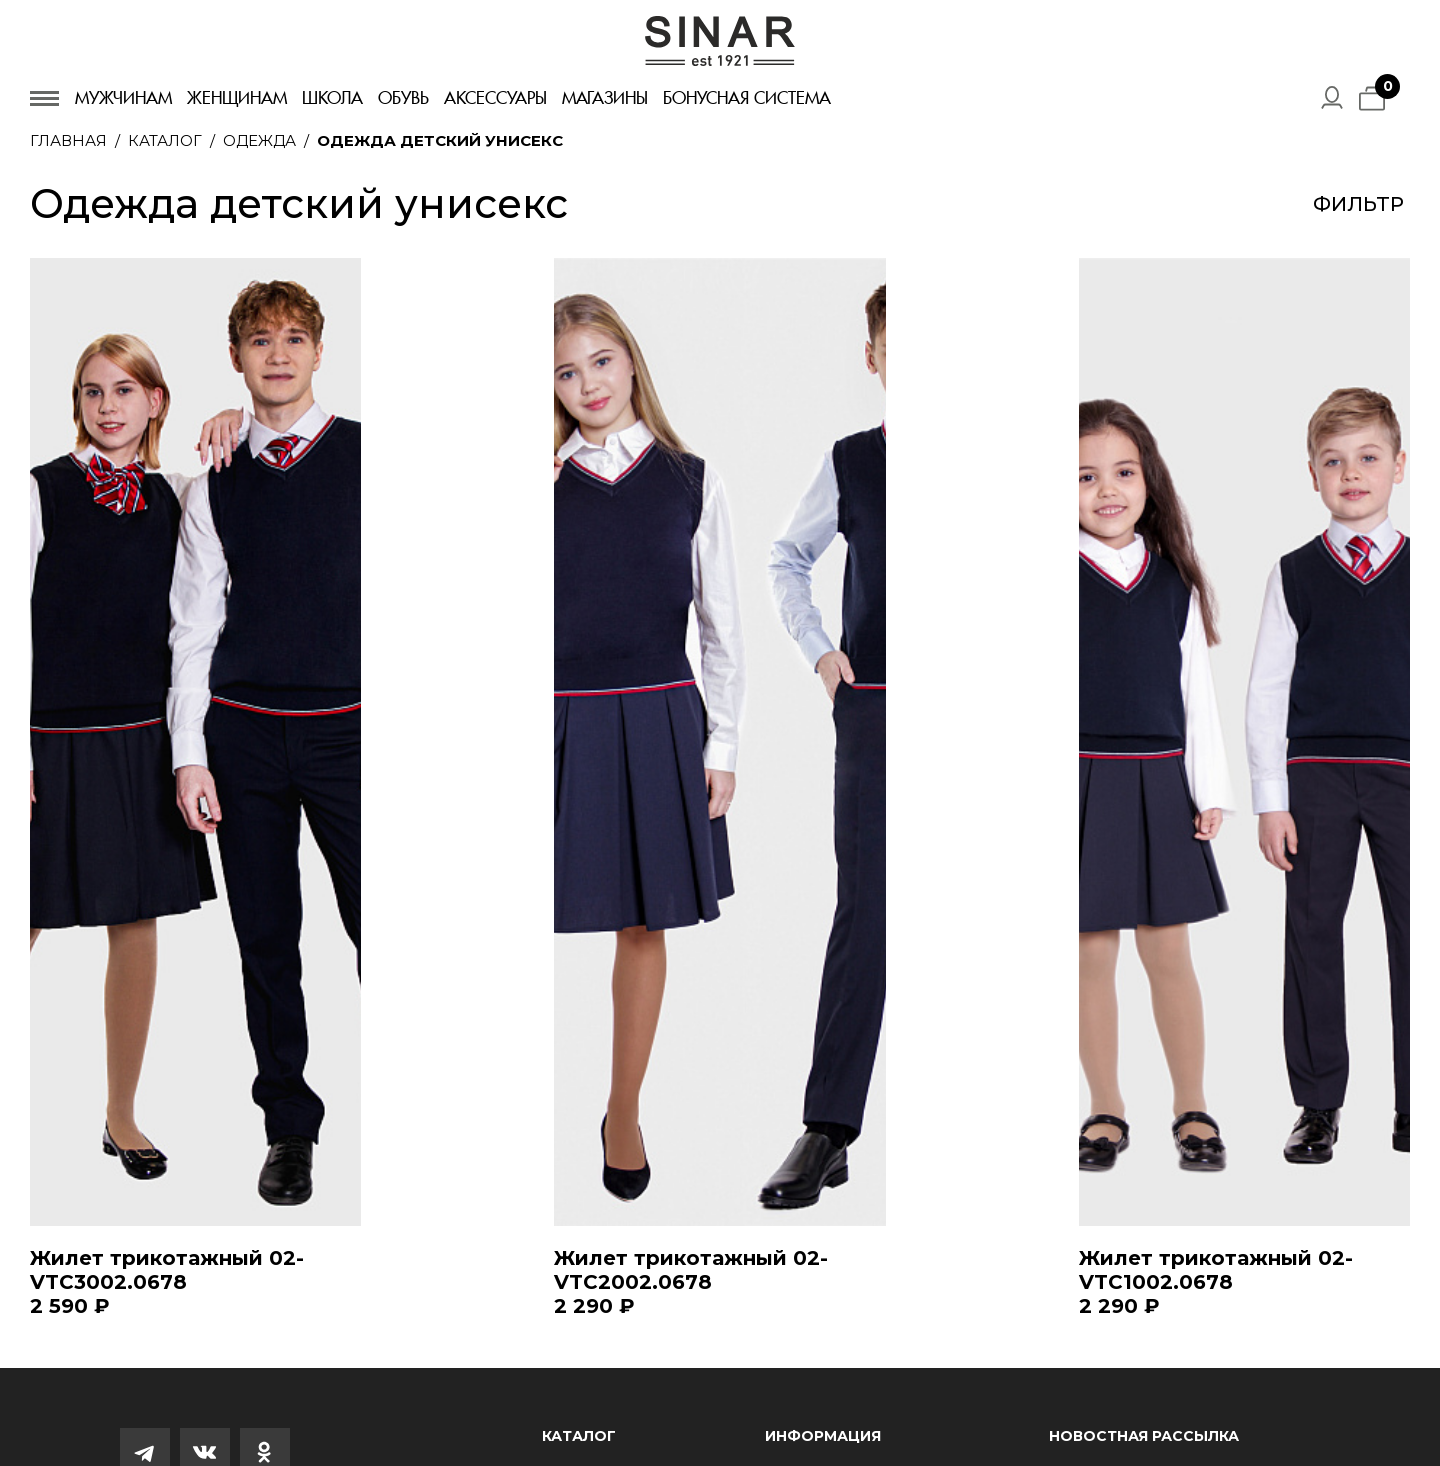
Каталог (165, 140)
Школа (332, 98)
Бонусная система (747, 98)
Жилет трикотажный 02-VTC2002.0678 (691, 1270)
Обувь (403, 98)
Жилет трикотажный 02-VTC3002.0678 (167, 1270)
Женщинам (237, 98)
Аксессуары (495, 98)
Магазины (605, 98)
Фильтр (1358, 204)
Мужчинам (123, 98)
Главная (68, 140)
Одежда (259, 140)
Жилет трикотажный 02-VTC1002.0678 (1216, 1270)
